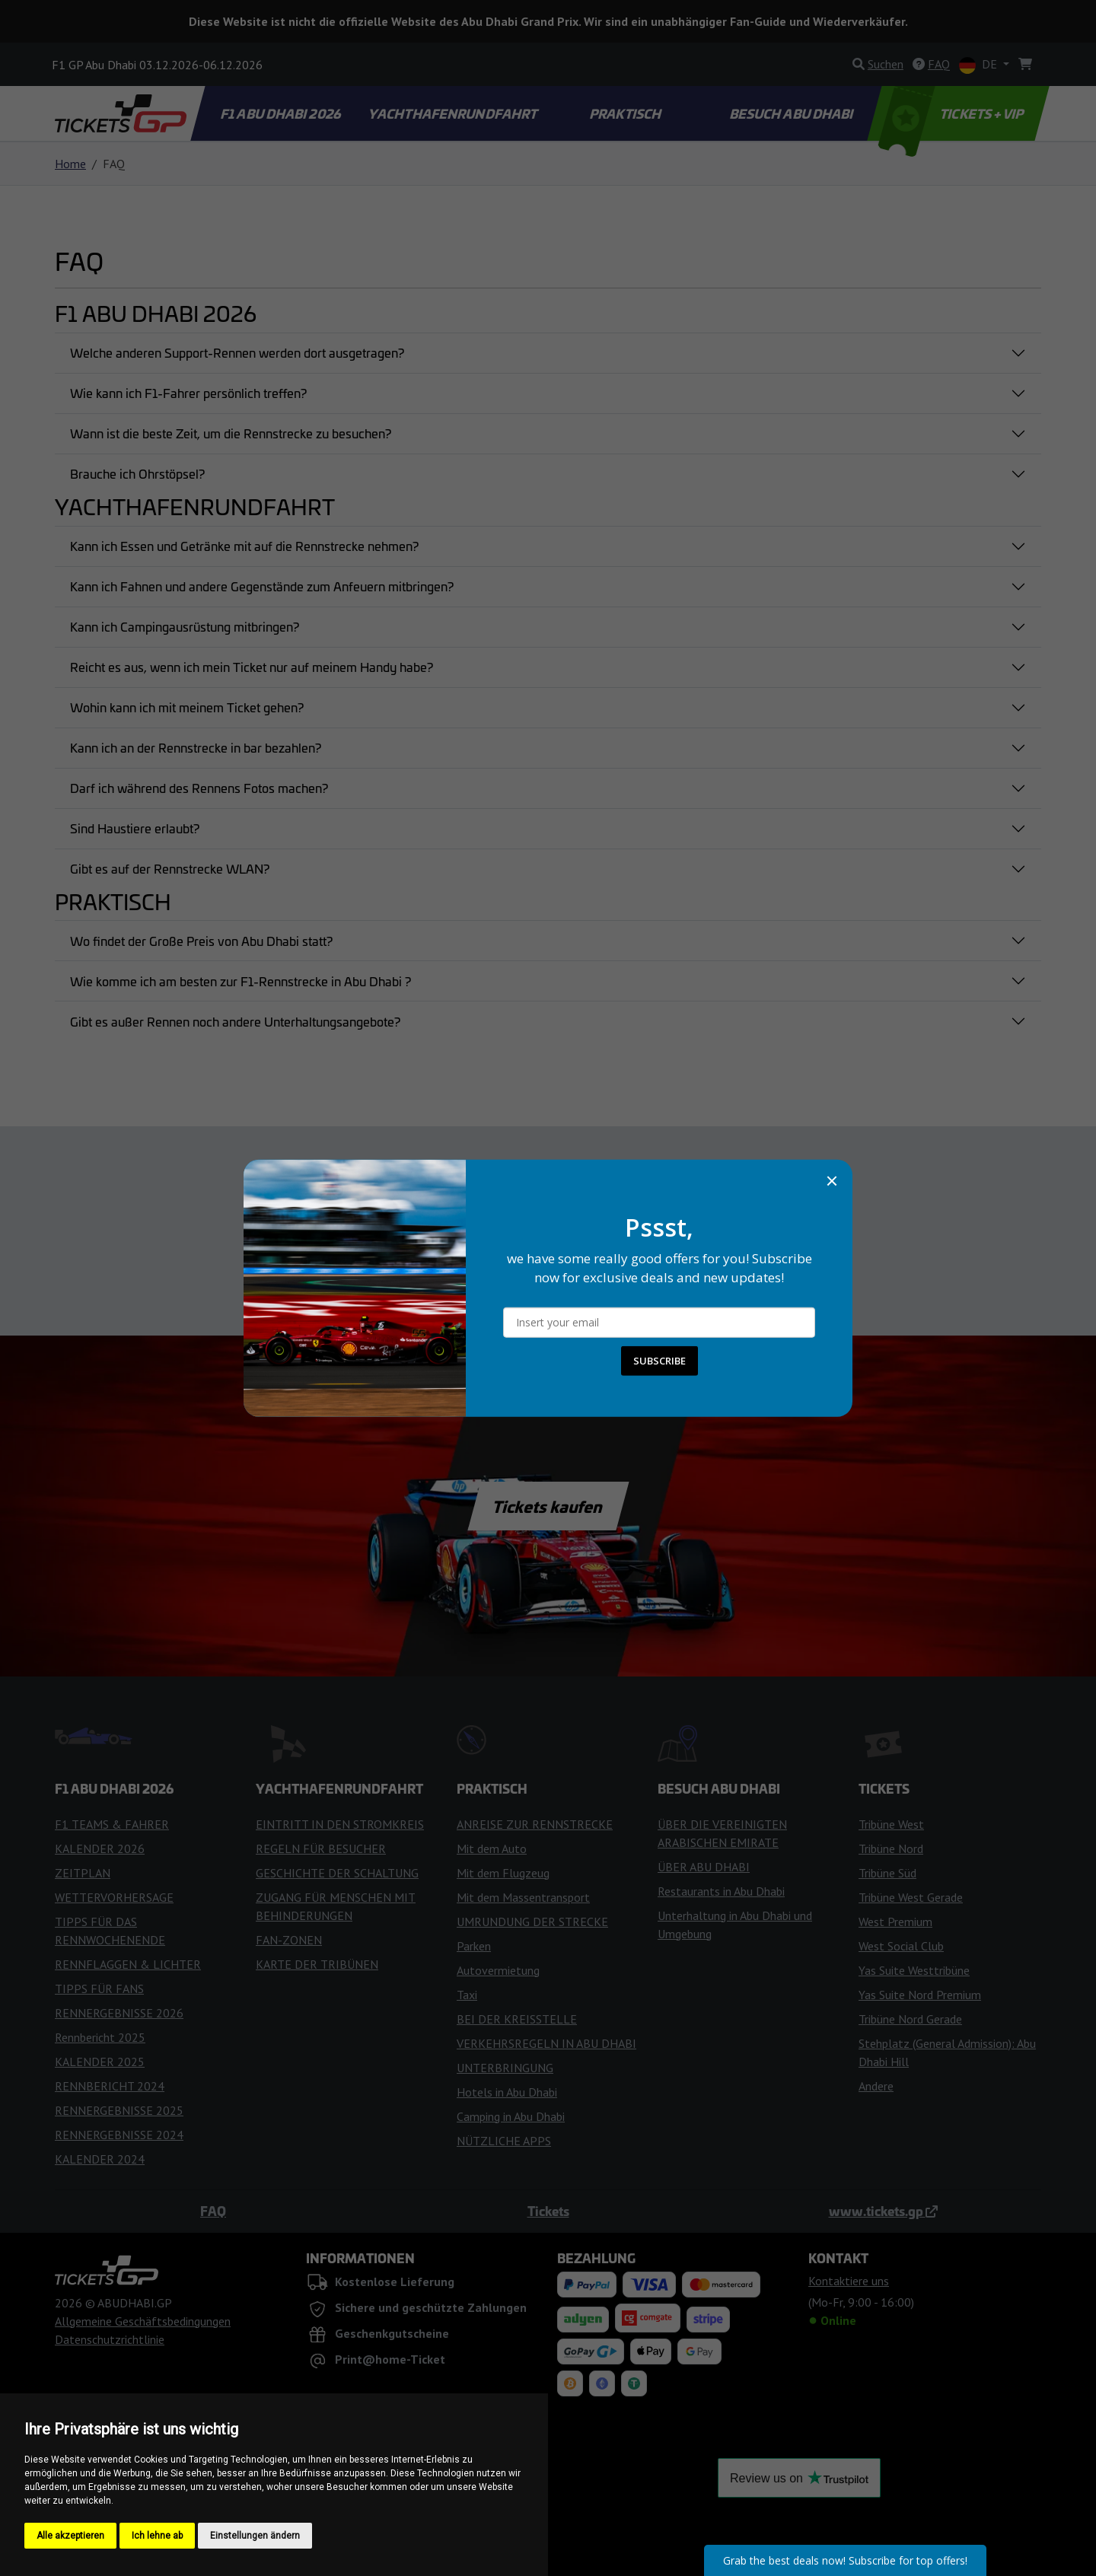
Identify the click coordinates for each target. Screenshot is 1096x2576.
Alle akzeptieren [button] (70, 2535)
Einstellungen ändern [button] (255, 2535)
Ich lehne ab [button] (157, 2535)
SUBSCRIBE (659, 1361)
